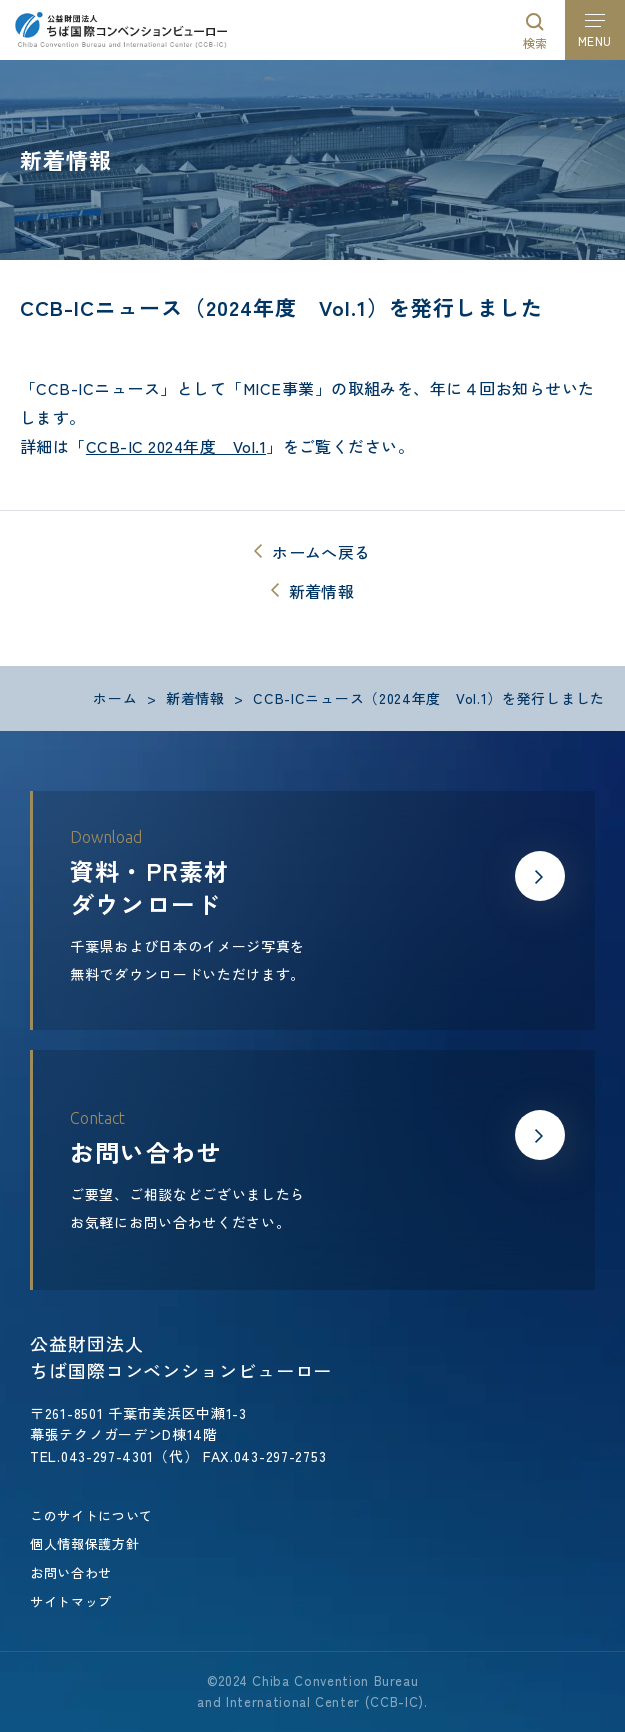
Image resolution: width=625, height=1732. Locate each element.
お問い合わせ (71, 1572)
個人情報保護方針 (84, 1543)
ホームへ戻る (321, 552)
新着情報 (322, 591)
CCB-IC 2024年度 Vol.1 (176, 446)
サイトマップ (71, 1601)
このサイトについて (91, 1515)
